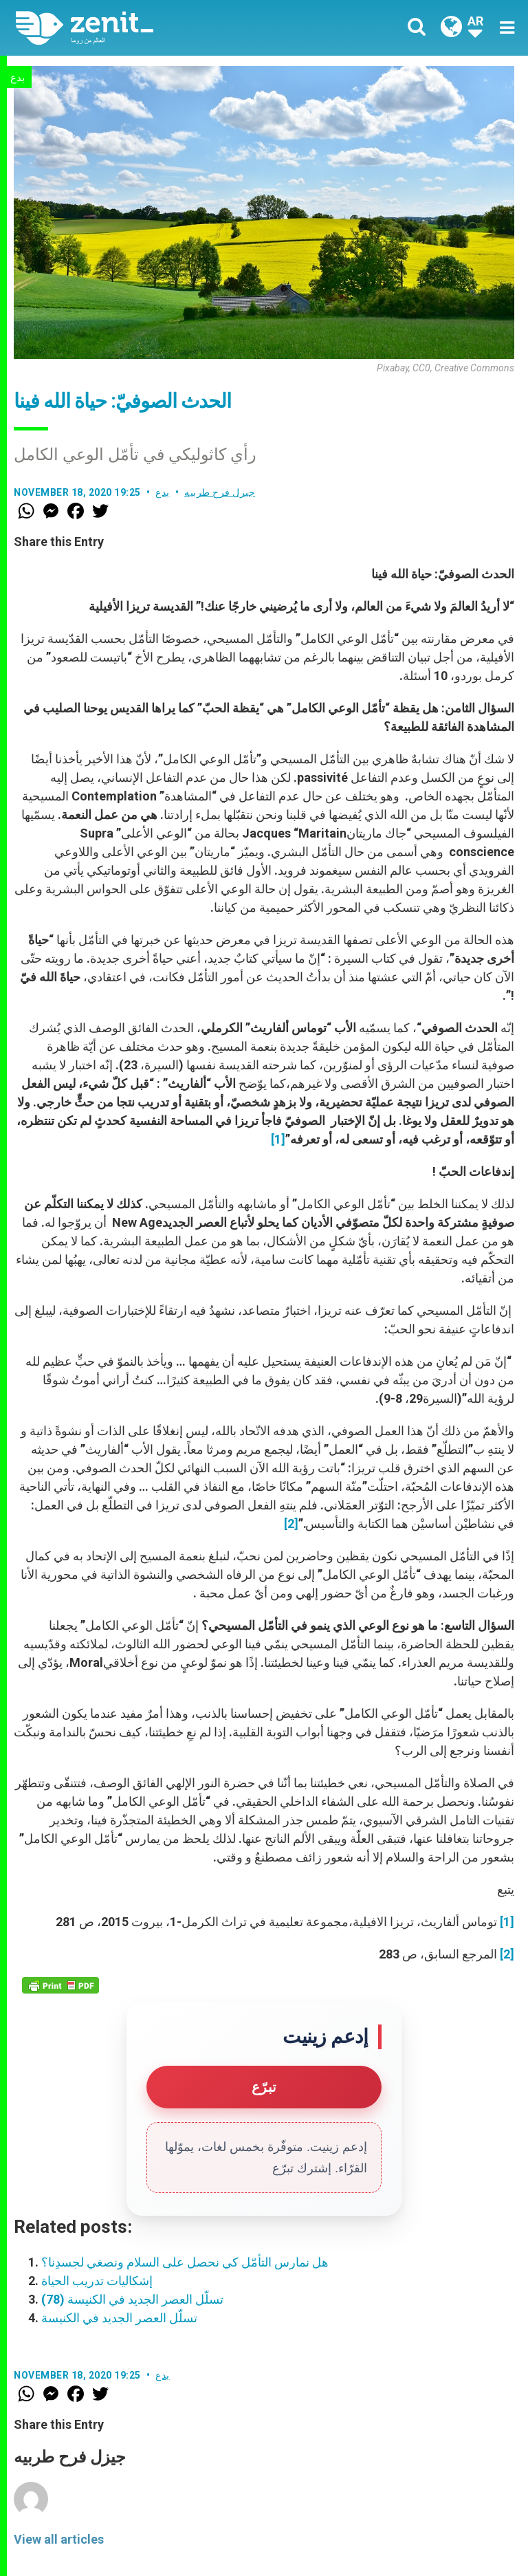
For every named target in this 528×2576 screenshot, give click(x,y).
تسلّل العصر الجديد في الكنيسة (119, 2318)
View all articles (59, 2539)
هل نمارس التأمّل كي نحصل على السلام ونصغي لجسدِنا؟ (185, 2262)
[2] (291, 1523)
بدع (17, 78)
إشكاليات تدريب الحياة (97, 2280)
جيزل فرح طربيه (219, 492)
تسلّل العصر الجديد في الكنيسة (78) (132, 2299)
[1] (278, 1139)
